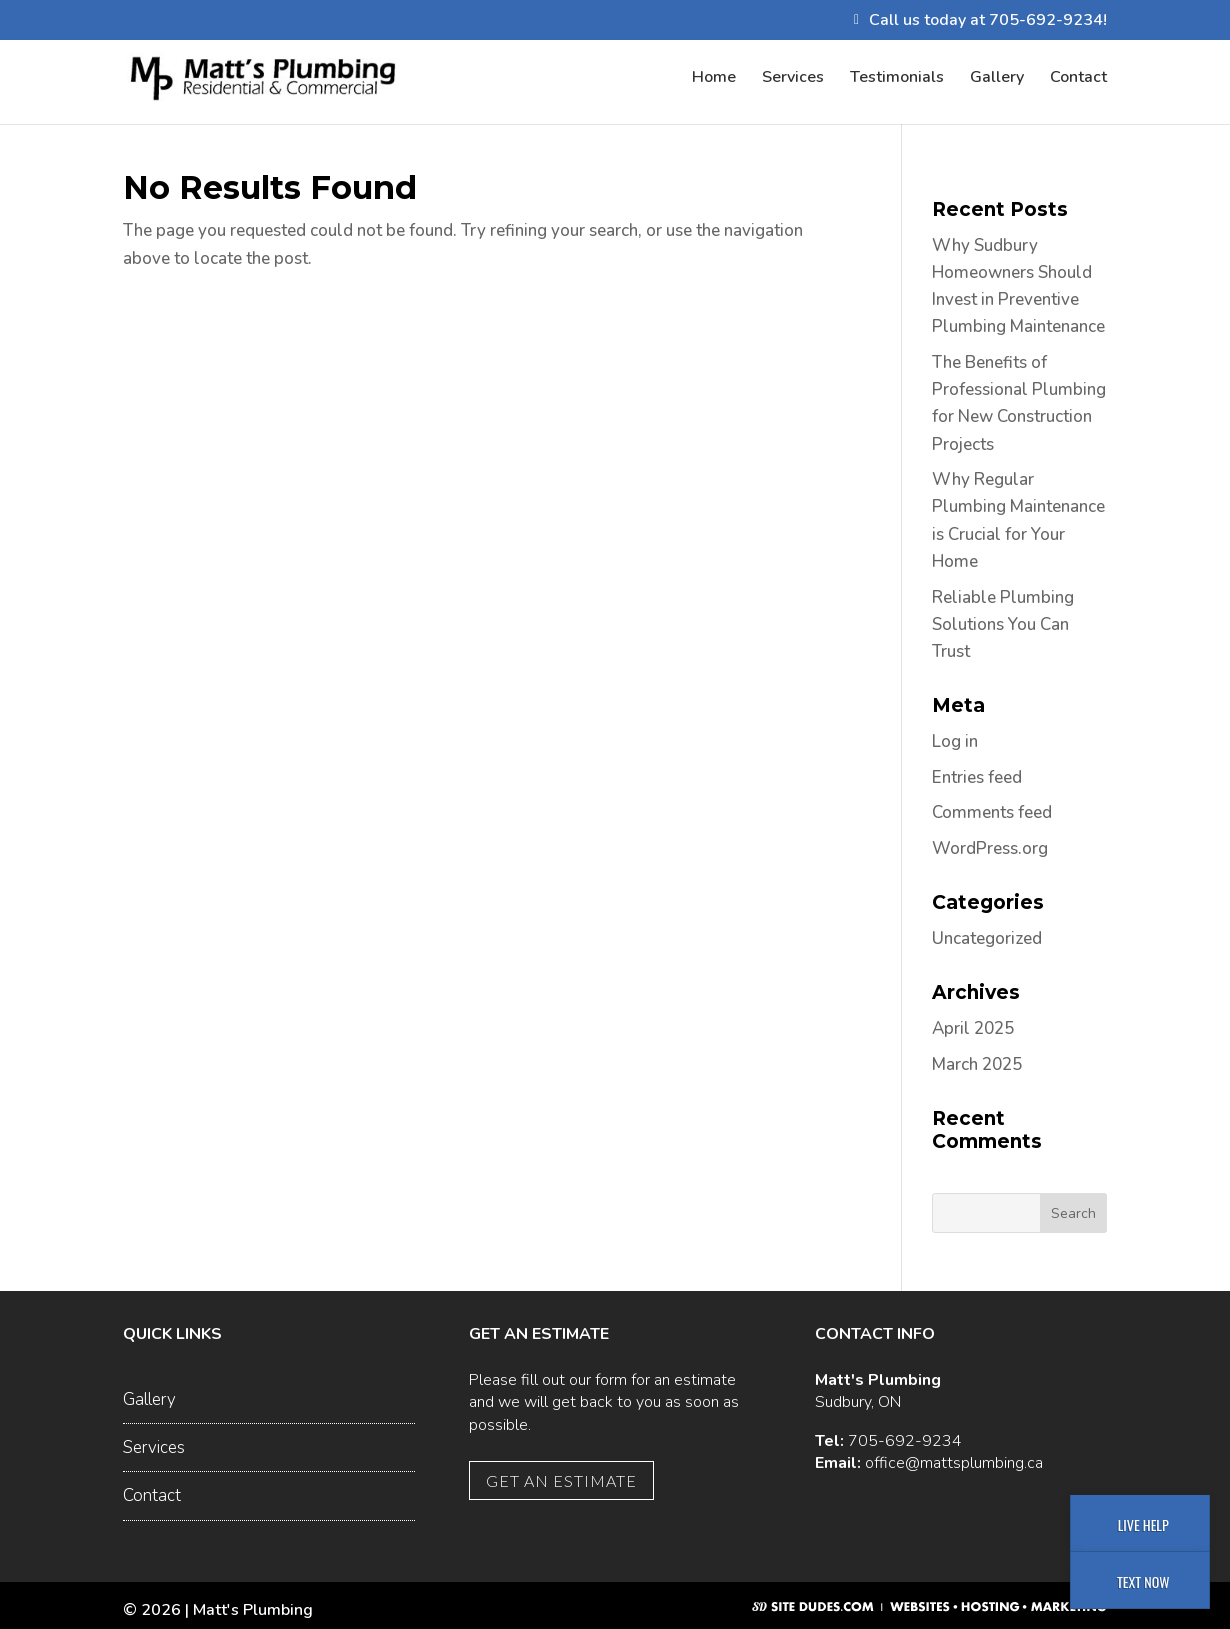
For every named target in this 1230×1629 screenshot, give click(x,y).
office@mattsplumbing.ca (954, 1463)
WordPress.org (990, 848)
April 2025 (973, 1028)
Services (793, 79)
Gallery (997, 79)
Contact (1078, 79)
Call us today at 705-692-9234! (988, 21)
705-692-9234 (905, 1441)
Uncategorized (987, 938)
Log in (955, 741)
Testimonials (897, 79)
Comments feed (992, 812)
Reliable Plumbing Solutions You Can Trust (1003, 624)
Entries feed (977, 777)
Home (714, 79)
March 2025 (977, 1064)
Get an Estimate (561, 1480)
